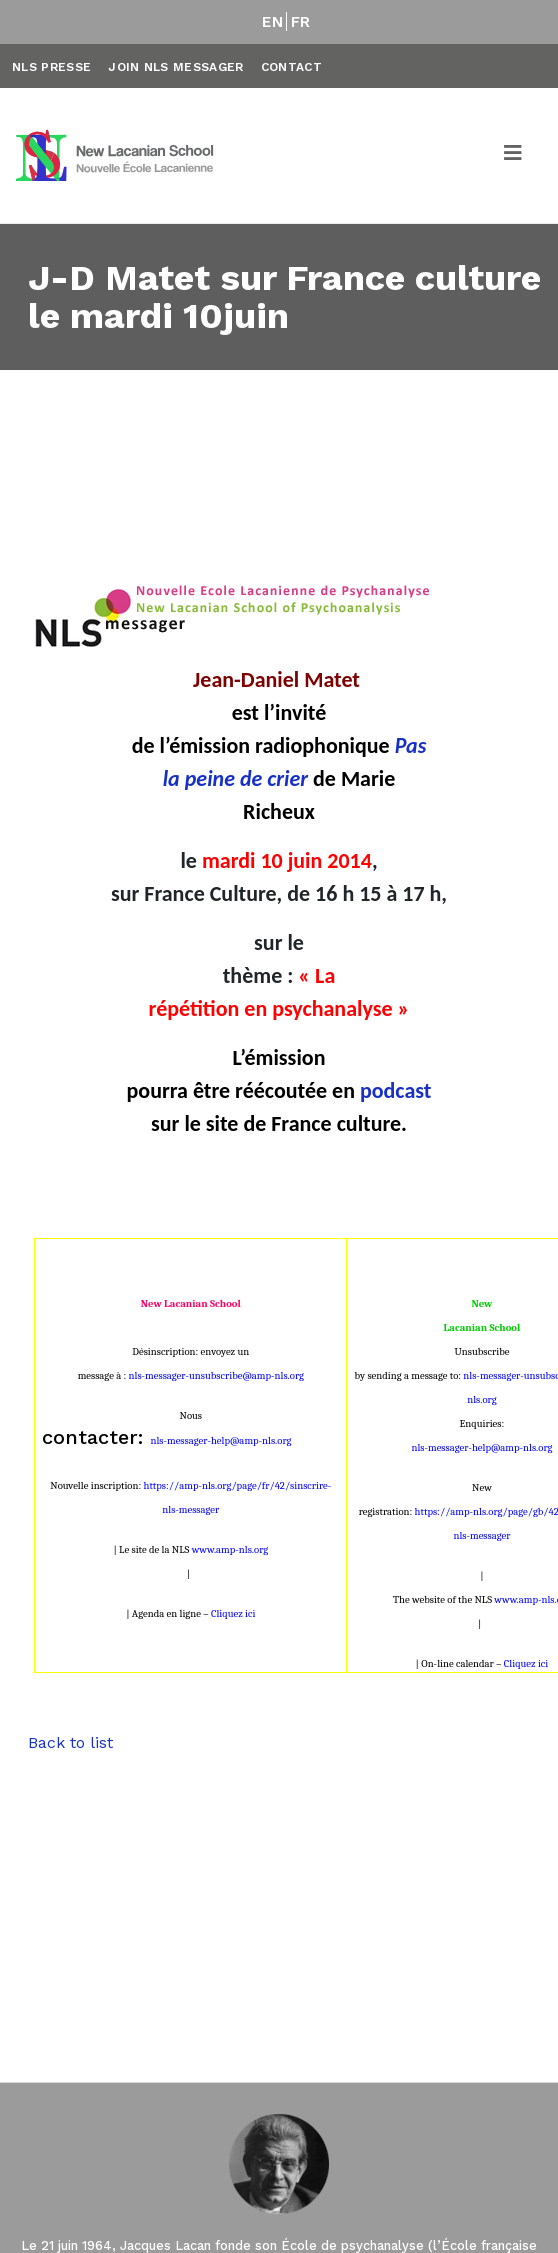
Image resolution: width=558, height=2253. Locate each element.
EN (272, 22)
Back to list (70, 1742)
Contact (291, 67)
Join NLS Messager (175, 67)
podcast (396, 1090)
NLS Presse (51, 67)
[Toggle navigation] (514, 156)
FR (301, 22)
